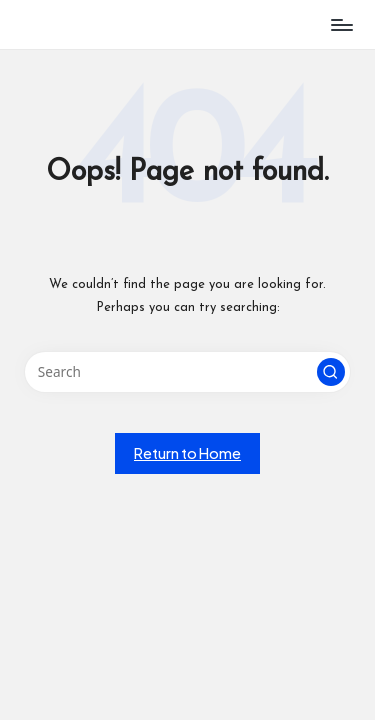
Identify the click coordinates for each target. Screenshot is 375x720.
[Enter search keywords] (187, 372)
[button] (331, 372)
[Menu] (341, 24)
